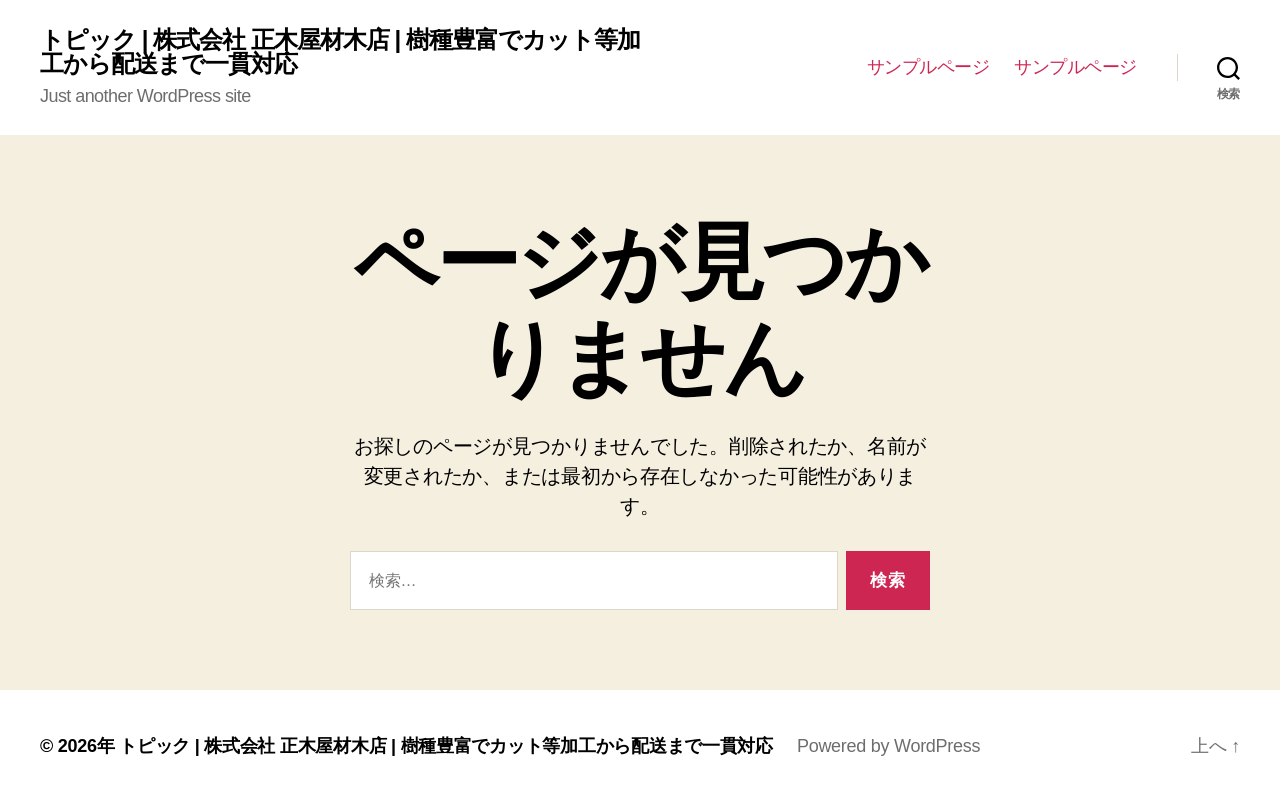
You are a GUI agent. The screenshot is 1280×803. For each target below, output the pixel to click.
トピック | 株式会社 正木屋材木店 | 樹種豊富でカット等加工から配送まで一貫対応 (340, 52)
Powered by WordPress (888, 746)
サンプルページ (928, 67)
